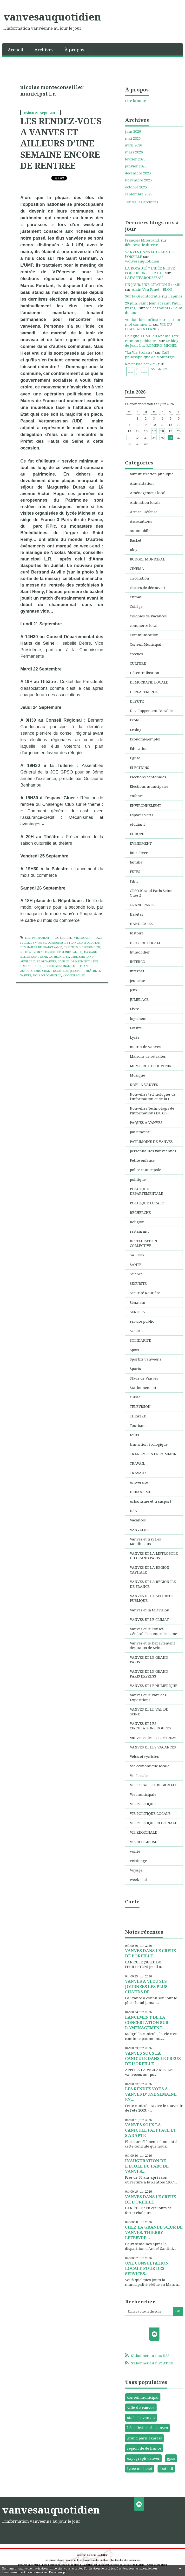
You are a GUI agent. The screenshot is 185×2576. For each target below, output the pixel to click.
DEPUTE (137, 701)
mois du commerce (47, 975)
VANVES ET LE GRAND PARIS (149, 1659)
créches (136, 653)
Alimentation (142, 483)
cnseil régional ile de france (68, 966)
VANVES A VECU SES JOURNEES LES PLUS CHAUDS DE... (146, 1986)
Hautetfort (102, 2554)
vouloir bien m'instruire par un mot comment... (152, 322)
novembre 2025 (138, 180)
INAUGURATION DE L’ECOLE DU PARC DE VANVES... (147, 2166)
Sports (135, 1368)
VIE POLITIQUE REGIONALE (153, 1822)
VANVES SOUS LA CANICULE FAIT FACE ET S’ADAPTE (150, 2130)
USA (133, 1510)
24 (154, 437)
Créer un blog (84, 2554)
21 (129, 437)
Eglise (135, 757)
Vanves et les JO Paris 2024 (153, 1737)
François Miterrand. (142, 240)
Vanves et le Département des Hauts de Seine (152, 1645)
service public (142, 1321)
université (139, 1482)
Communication (144, 634)
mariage (90, 952)
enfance (137, 795)
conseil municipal (143, 2397)
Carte (132, 1901)
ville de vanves (34, 942)
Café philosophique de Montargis (150, 354)
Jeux (134, 990)
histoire (137, 933)
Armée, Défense (143, 511)
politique (138, 1179)
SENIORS (137, 1311)
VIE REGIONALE (143, 1832)
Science (136, 1273)
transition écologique (149, 1444)
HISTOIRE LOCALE (145, 942)
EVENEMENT (141, 843)
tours (134, 1434)
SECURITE (138, 1283)
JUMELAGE (139, 999)
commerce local (144, 625)
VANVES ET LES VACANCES (153, 1747)
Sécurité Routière (145, 1292)
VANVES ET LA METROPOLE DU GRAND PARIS (154, 1556)
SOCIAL (136, 1330)
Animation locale (145, 502)
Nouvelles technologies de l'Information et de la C (153, 1096)
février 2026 (135, 159)
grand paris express (144, 2438)
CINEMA (137, 568)
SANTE (135, 1264)
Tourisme (138, 1425)
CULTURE (138, 663)
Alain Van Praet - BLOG (152, 289)
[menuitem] (15, 49)
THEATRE (138, 1416)
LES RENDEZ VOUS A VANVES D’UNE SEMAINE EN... (151, 2094)
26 (170, 437)
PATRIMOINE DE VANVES (151, 1141)
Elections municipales (149, 786)
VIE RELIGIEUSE (143, 1841)
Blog (134, 549)
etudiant (137, 824)
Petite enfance (142, 1160)
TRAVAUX (138, 1472)
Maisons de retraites (148, 1056)
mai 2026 (133, 138)
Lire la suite (135, 100)
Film (134, 881)
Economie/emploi (145, 739)
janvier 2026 (135, 166)
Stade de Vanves (144, 1378)
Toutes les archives (141, 202)
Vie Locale (82, 937)
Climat (136, 596)
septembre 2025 (138, 194)
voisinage (138, 1860)
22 (137, 437)
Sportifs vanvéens (145, 1359)
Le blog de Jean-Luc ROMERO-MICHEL (151, 343)
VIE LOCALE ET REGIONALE (153, 1784)
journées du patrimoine (82, 947)
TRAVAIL (137, 1463)
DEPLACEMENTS (144, 691)
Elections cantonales (148, 776)
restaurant (139, 1231)
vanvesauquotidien (52, 16)
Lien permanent (34, 937)
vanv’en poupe (74, 975)
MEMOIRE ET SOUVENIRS (151, 1065)
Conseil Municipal (145, 644)
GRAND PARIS (142, 904)
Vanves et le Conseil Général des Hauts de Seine (153, 1631)
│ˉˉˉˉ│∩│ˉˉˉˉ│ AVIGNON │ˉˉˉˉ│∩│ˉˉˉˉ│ (146, 371)
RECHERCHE (140, 1212)
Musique (137, 1075)
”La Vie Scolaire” (139, 352)
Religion (137, 1221)
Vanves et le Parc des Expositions (148, 1697)
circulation (139, 578)
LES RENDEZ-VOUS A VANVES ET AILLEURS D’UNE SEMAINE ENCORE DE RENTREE (60, 143)
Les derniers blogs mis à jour (60, 2560)
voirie (135, 1851)
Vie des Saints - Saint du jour (154, 310)
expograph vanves (143, 2458)
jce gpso (76, 971)
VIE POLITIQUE (143, 1803)
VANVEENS (139, 1529)
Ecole (134, 720)
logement (138, 1018)
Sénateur (138, 1302)
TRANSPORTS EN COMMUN (153, 1453)
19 (170, 431)
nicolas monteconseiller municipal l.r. (51, 952)
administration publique (151, 473)
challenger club (55, 971)
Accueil (15, 50)
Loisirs (136, 1027)
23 (145, 437)
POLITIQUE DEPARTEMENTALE (146, 1191)
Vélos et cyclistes (144, 1756)
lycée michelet (139, 2468)
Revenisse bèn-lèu (141, 363)
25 (162, 437)
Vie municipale (143, 1794)
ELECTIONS (139, 767)
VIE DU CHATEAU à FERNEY (148, 326)
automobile (140, 530)
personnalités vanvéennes (153, 1150)
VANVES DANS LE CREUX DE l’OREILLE (149, 254)
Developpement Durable (151, 710)
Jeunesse (137, 980)
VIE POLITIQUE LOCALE (150, 1813)
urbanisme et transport (150, 1501)
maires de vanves (145, 1046)
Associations (141, 521)
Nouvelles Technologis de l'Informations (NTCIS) (152, 1110)
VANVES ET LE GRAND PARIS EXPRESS (149, 1673)
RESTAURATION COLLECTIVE (143, 1243)
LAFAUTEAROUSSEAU (144, 277)
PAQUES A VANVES (146, 1122)
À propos (74, 50)
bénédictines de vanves (147, 2427)
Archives (43, 50)
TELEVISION (140, 1406)
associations (30, 971)
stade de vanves (141, 2417)
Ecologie (137, 729)
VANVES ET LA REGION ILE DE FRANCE (153, 1584)
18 (162, 431)
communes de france (63, 942)
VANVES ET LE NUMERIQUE (153, 1685)
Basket (135, 540)
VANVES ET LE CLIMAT (149, 1619)
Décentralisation (144, 672)
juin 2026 (133, 131)
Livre (134, 1008)
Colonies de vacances (148, 616)
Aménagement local (147, 492)
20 (178, 431)
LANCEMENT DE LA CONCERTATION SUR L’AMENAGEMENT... (146, 2022)
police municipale (145, 1169)
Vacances (138, 1520)
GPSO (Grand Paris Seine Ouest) (151, 893)
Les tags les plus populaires (125, 2560)
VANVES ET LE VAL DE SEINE (149, 1711)
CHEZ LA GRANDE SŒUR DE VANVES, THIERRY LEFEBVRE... (154, 2232)
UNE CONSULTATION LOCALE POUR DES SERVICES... (147, 2268)
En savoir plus (59, 2572)
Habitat (136, 914)
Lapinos (175, 296)
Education (139, 748)
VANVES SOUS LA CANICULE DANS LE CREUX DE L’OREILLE (153, 2058)
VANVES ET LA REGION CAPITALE (149, 1570)
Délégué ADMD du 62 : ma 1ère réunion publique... (152, 338)
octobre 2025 (136, 187)
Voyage (136, 1870)
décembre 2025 (138, 173)
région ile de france (144, 2448)
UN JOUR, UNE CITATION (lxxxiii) (153, 284)
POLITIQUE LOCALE (147, 1203)
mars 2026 (134, 152)
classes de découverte (148, 587)
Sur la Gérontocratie (143, 296)
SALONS (137, 1254)
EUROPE (137, 833)
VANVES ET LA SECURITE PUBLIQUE (151, 1598)
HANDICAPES (141, 923)
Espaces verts (141, 814)
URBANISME (140, 1491)
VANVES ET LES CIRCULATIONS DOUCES (150, 1726)
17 (154, 431)
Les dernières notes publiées (93, 2560)
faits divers (139, 852)
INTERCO (137, 961)
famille (136, 862)
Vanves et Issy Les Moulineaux (145, 1541)
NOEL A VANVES (144, 1084)
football (166, 2468)
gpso (171, 2458)
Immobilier (140, 952)
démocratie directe (141, 244)
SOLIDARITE (140, 1340)
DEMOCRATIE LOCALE (149, 682)
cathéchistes (59, 956)
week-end (138, 1879)
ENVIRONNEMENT (145, 805)
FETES (135, 871)
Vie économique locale (149, 1765)
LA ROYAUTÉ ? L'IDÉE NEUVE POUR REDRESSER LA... (150, 270)
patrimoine (140, 1131)
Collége (136, 606)
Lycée (134, 1037)
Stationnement (143, 1387)
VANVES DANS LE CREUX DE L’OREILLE (150, 2199)
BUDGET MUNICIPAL (147, 559)
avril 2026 (133, 145)
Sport (134, 1349)
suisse (135, 1397)
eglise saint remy (33, 956)
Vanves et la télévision (149, 1610)
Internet (137, 970)
